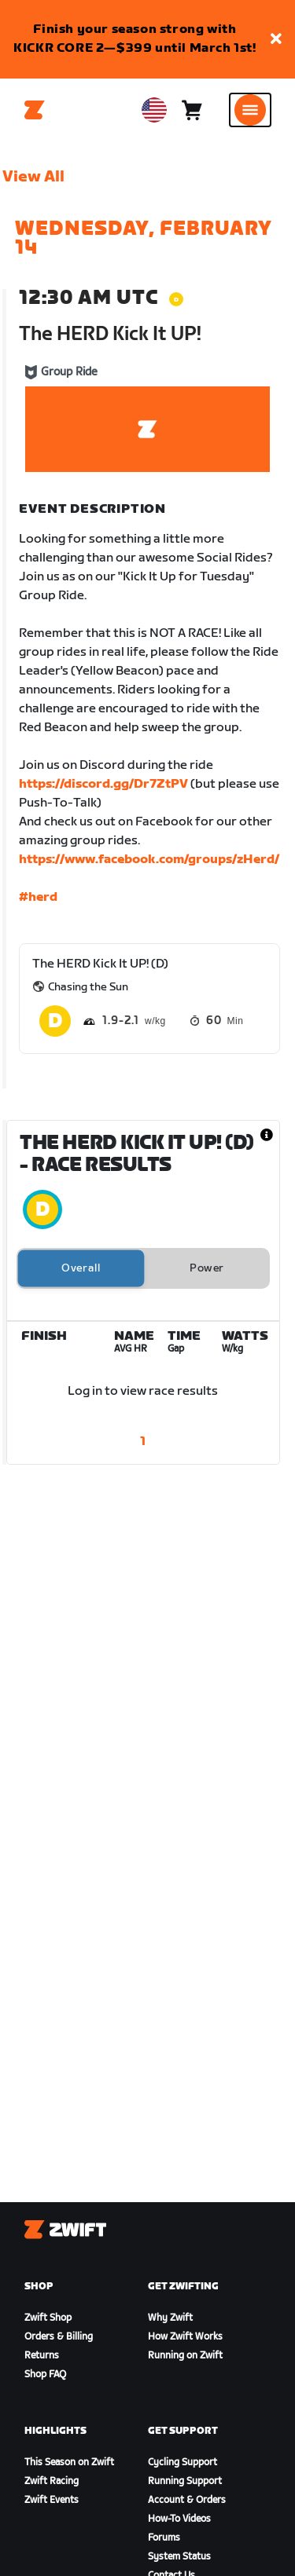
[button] (276, 39)
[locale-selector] (154, 110)
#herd (38, 897)
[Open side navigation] (250, 109)
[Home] (34, 110)
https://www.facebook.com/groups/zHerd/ (149, 859)
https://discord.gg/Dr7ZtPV (103, 784)
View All (33, 176)
